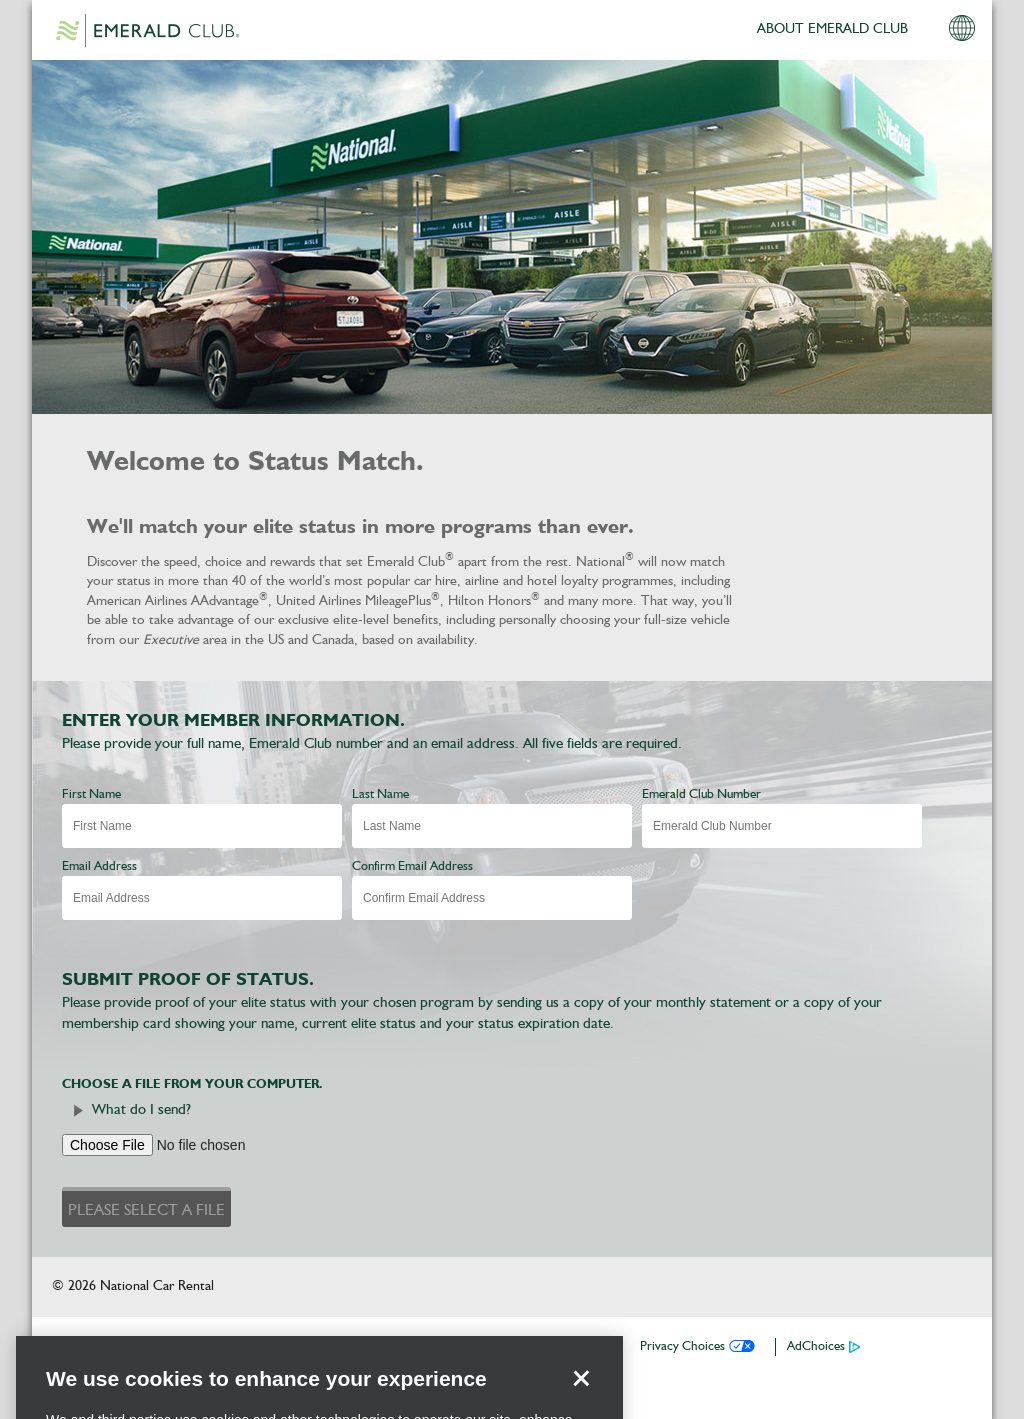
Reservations (396, 1346)
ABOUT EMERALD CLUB (832, 29)
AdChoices (816, 1346)
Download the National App (251, 1346)
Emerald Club (147, 30)
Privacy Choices (682, 1346)
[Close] (581, 1399)
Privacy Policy (491, 1346)
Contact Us (580, 1346)
